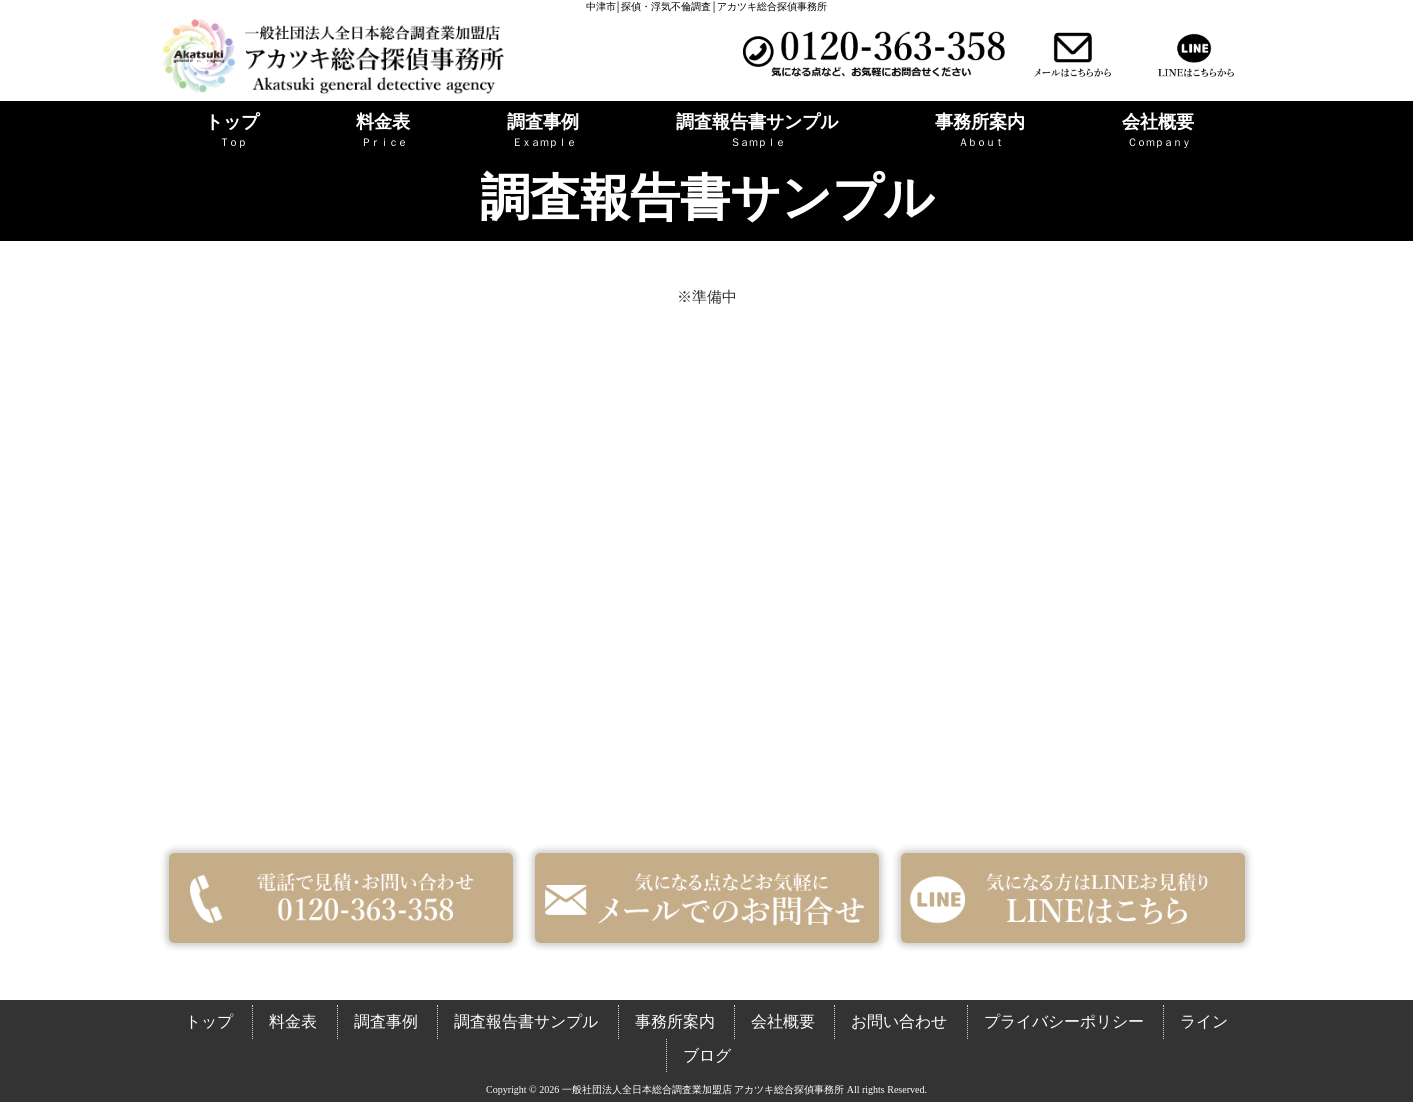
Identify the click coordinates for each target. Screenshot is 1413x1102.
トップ (209, 1021)
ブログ (707, 1055)
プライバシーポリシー (1064, 1021)
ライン (1204, 1021)
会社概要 (783, 1021)
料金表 (293, 1021)
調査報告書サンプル (526, 1021)
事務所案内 (675, 1021)
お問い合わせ (899, 1021)
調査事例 (386, 1021)
